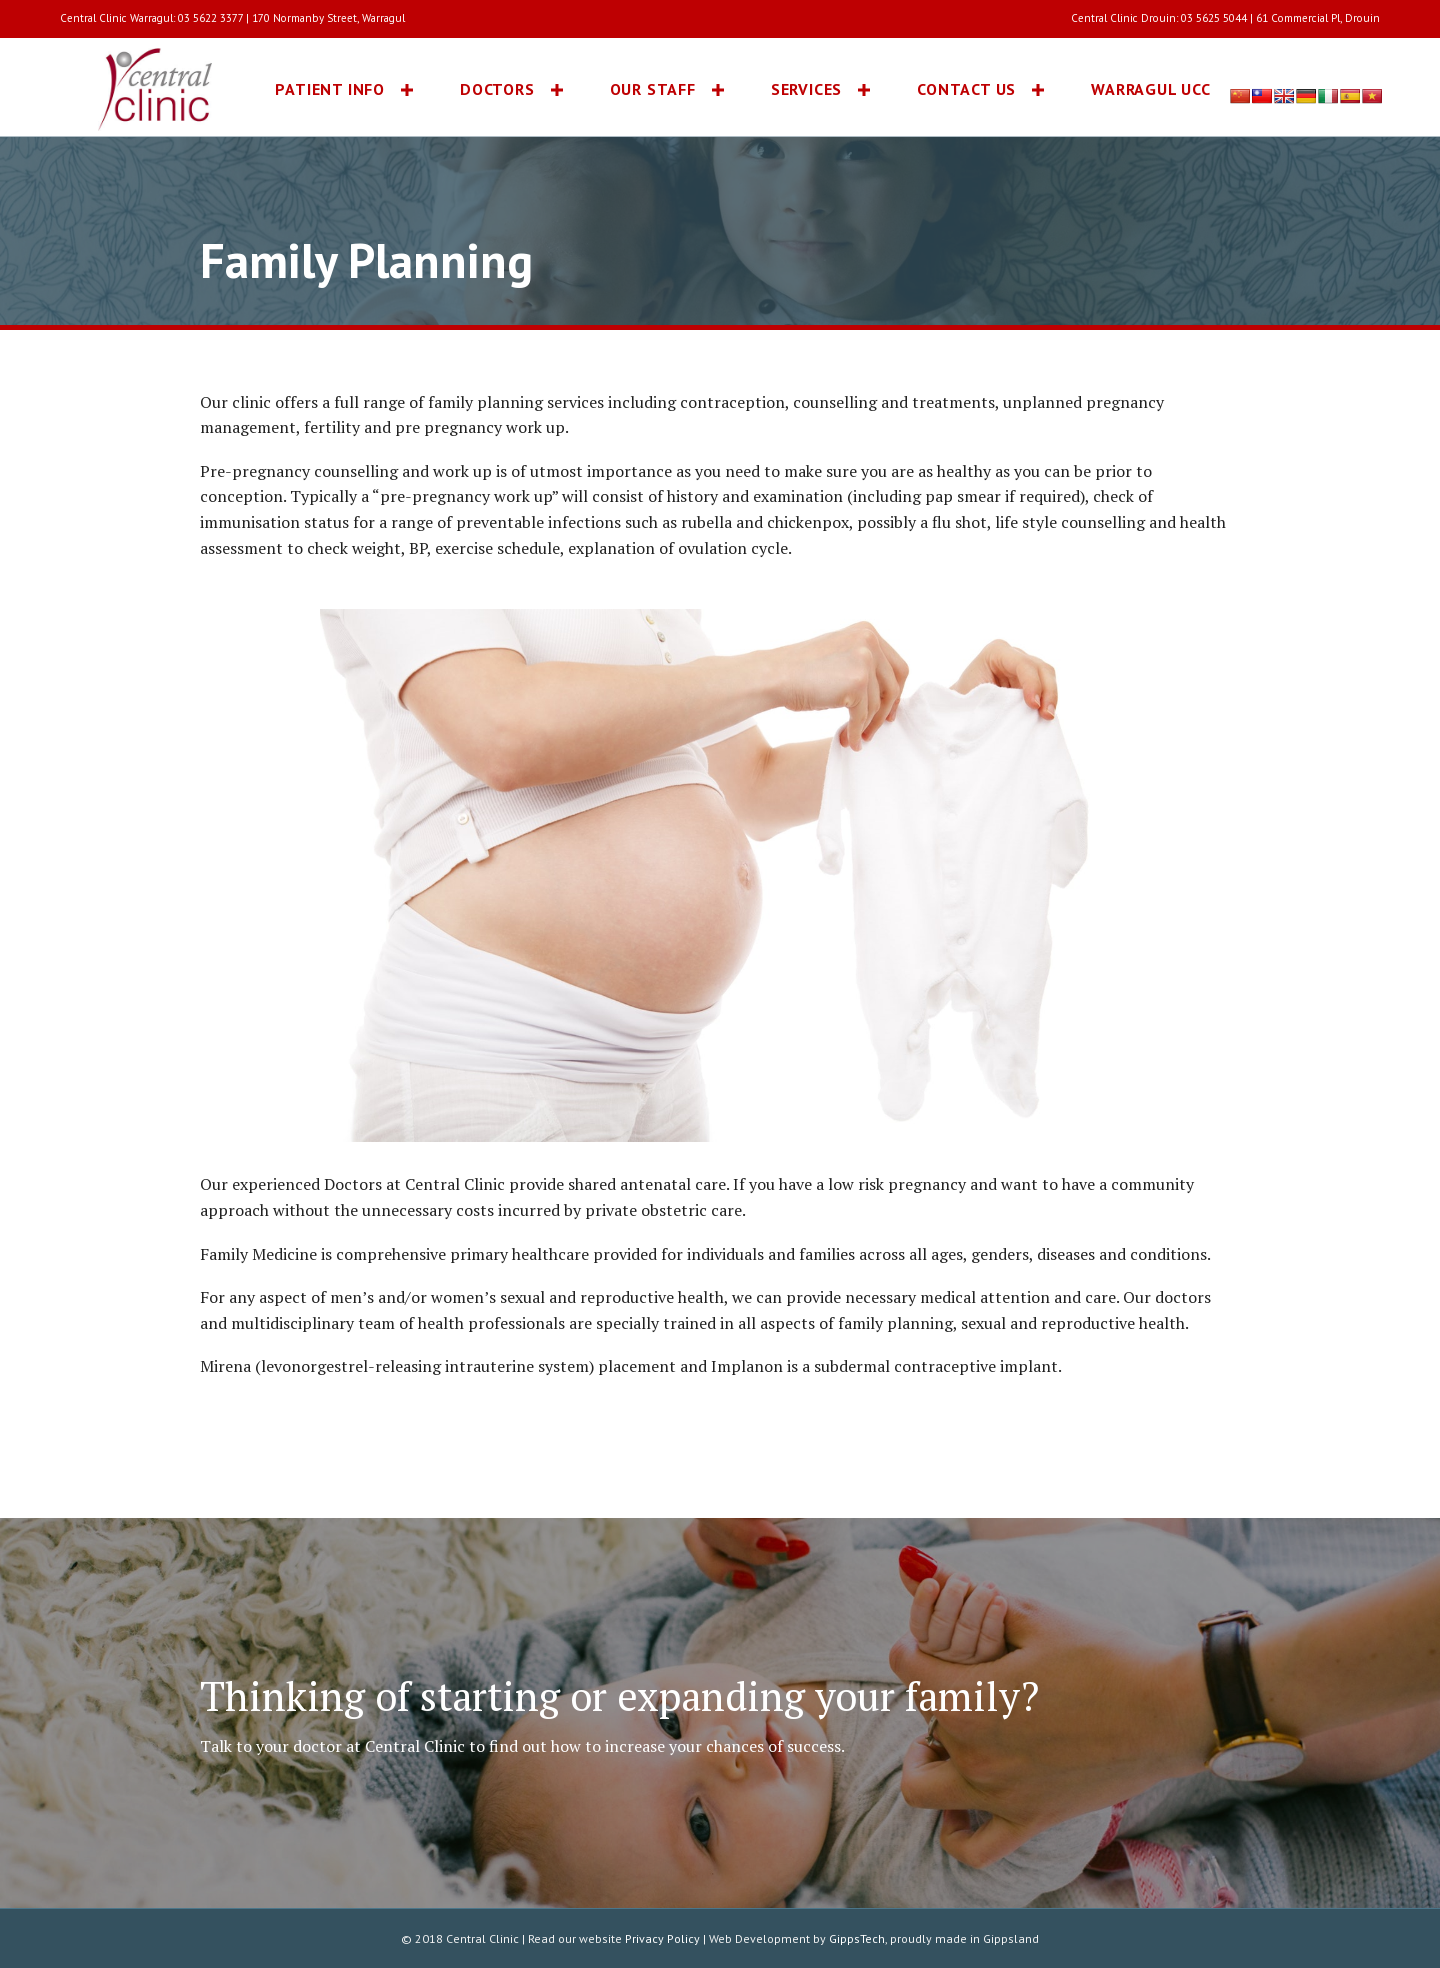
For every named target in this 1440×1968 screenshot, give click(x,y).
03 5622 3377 (210, 18)
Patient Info (330, 89)
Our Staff (653, 89)
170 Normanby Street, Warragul (328, 18)
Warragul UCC (1151, 89)
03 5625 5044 (1214, 18)
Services (806, 89)
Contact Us (966, 89)
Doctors (497, 89)
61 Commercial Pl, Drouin (1318, 18)
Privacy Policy (662, 1938)
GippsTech (857, 1938)
